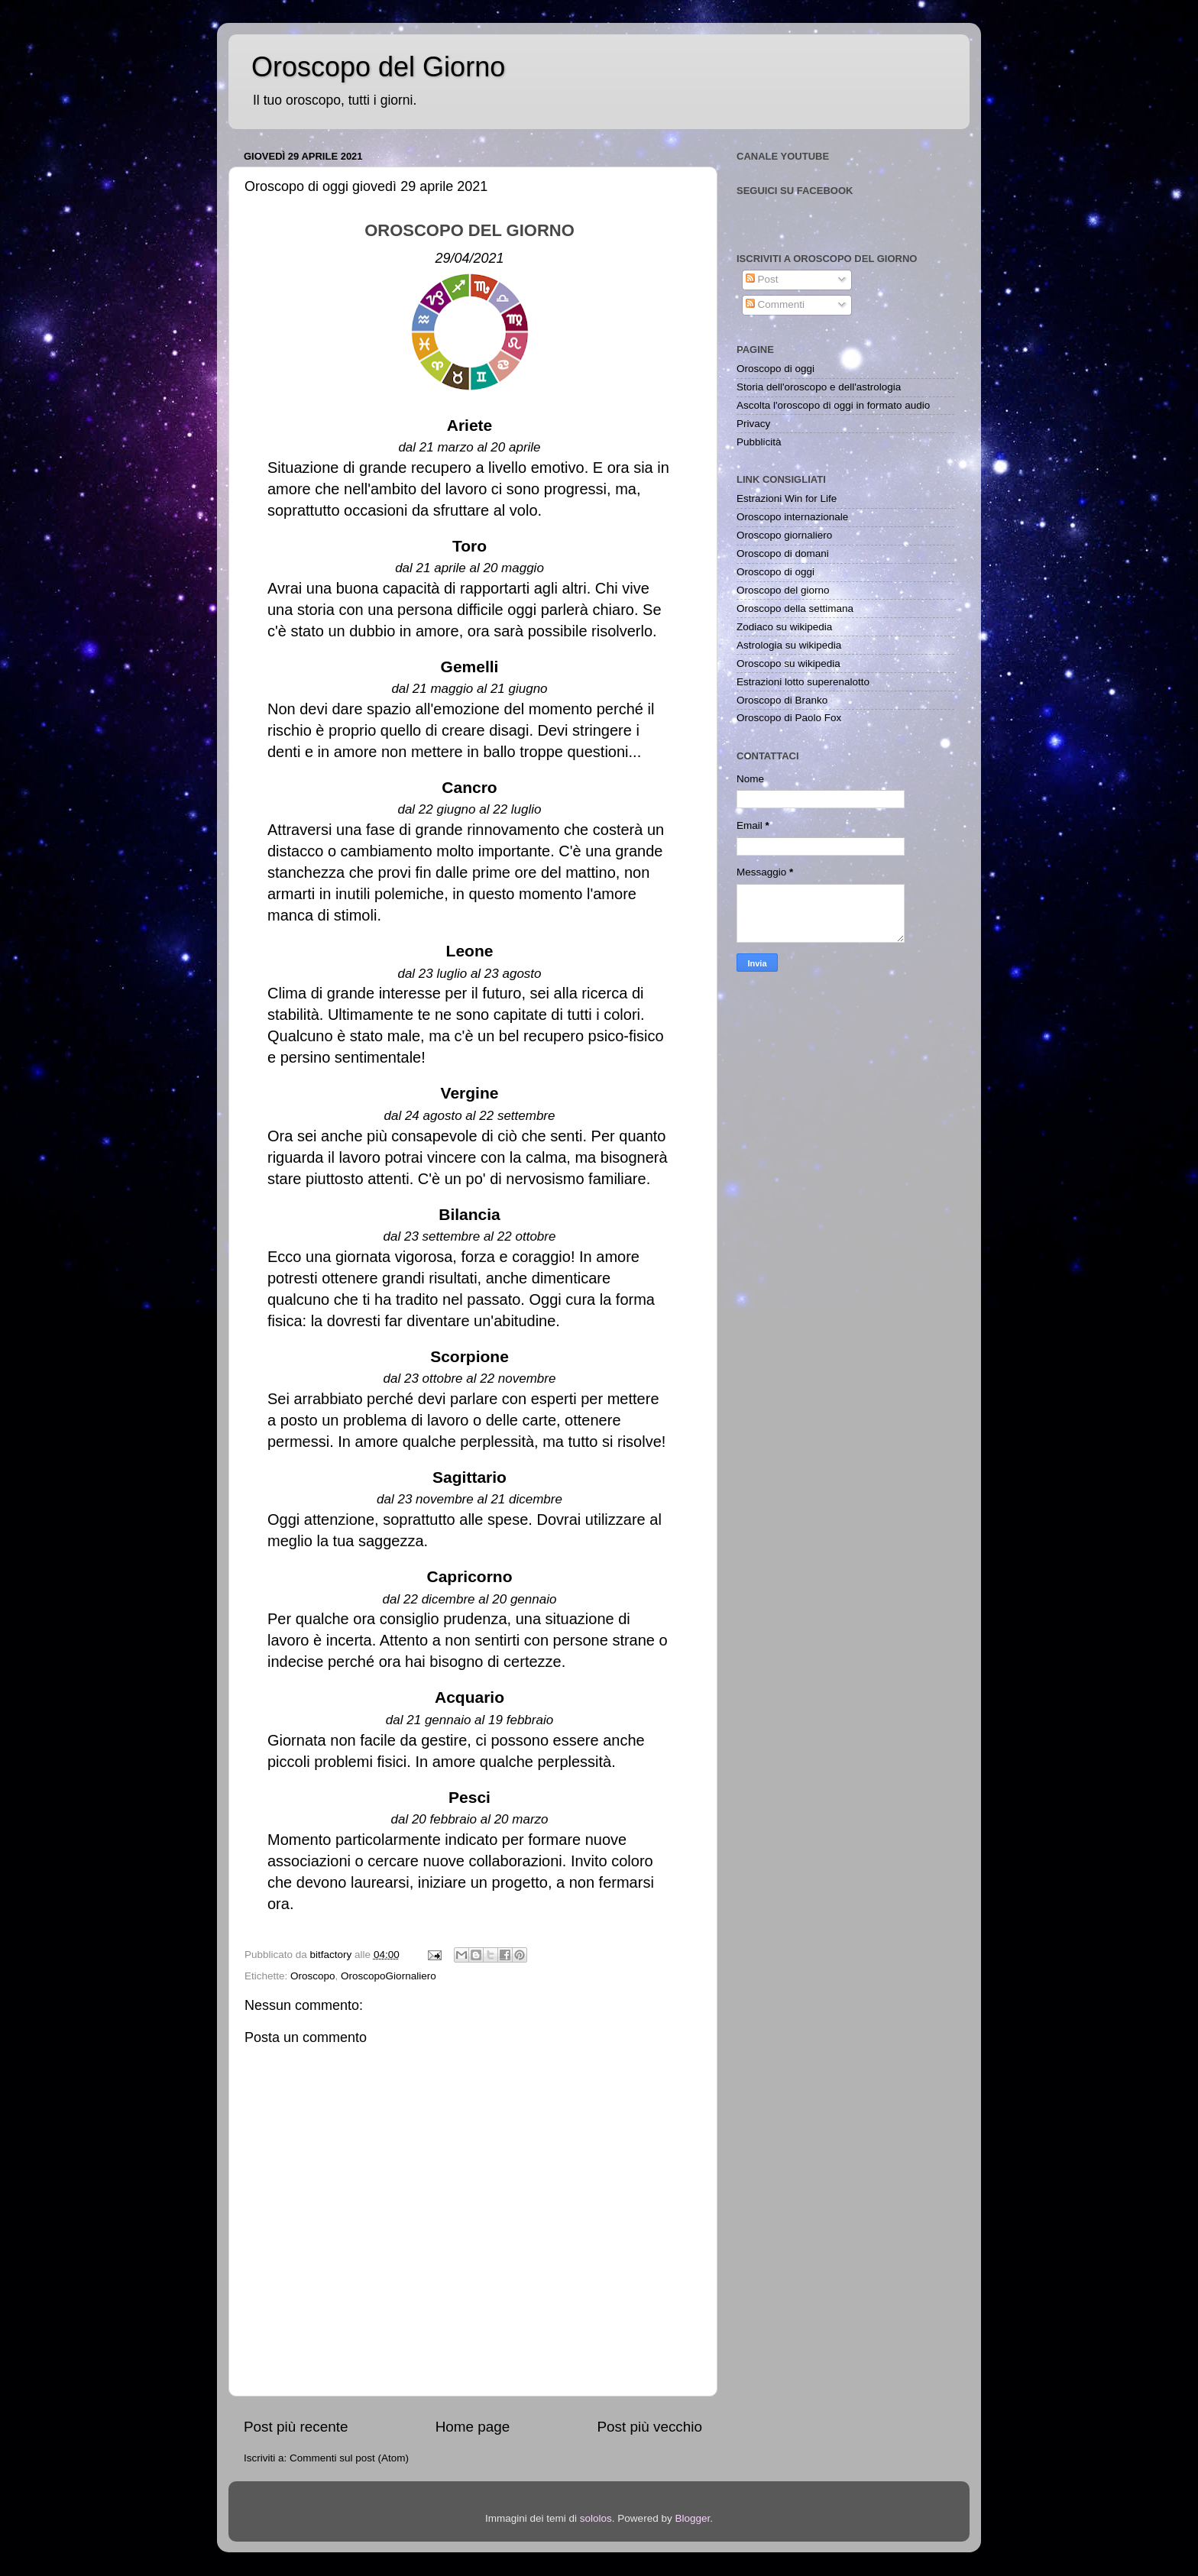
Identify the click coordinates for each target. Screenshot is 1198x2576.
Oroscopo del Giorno (378, 67)
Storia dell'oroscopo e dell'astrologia (819, 387)
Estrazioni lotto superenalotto (803, 682)
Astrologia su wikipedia (789, 645)
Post (762, 279)
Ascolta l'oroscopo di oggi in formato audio (833, 405)
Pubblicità (759, 442)
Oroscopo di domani (783, 553)
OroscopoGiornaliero (388, 1976)
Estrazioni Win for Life (787, 498)
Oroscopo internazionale (792, 517)
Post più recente (296, 2427)
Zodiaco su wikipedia (784, 627)
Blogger (692, 2518)
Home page (472, 2427)
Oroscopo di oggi (775, 368)
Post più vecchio (649, 2427)
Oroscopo (312, 1976)
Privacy (753, 423)
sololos (596, 2518)
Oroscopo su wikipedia (788, 663)
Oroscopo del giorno (783, 590)
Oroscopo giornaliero (784, 535)
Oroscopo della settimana (795, 608)
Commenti (775, 304)
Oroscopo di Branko (782, 700)
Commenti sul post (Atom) (349, 2458)
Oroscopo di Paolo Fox (789, 717)
